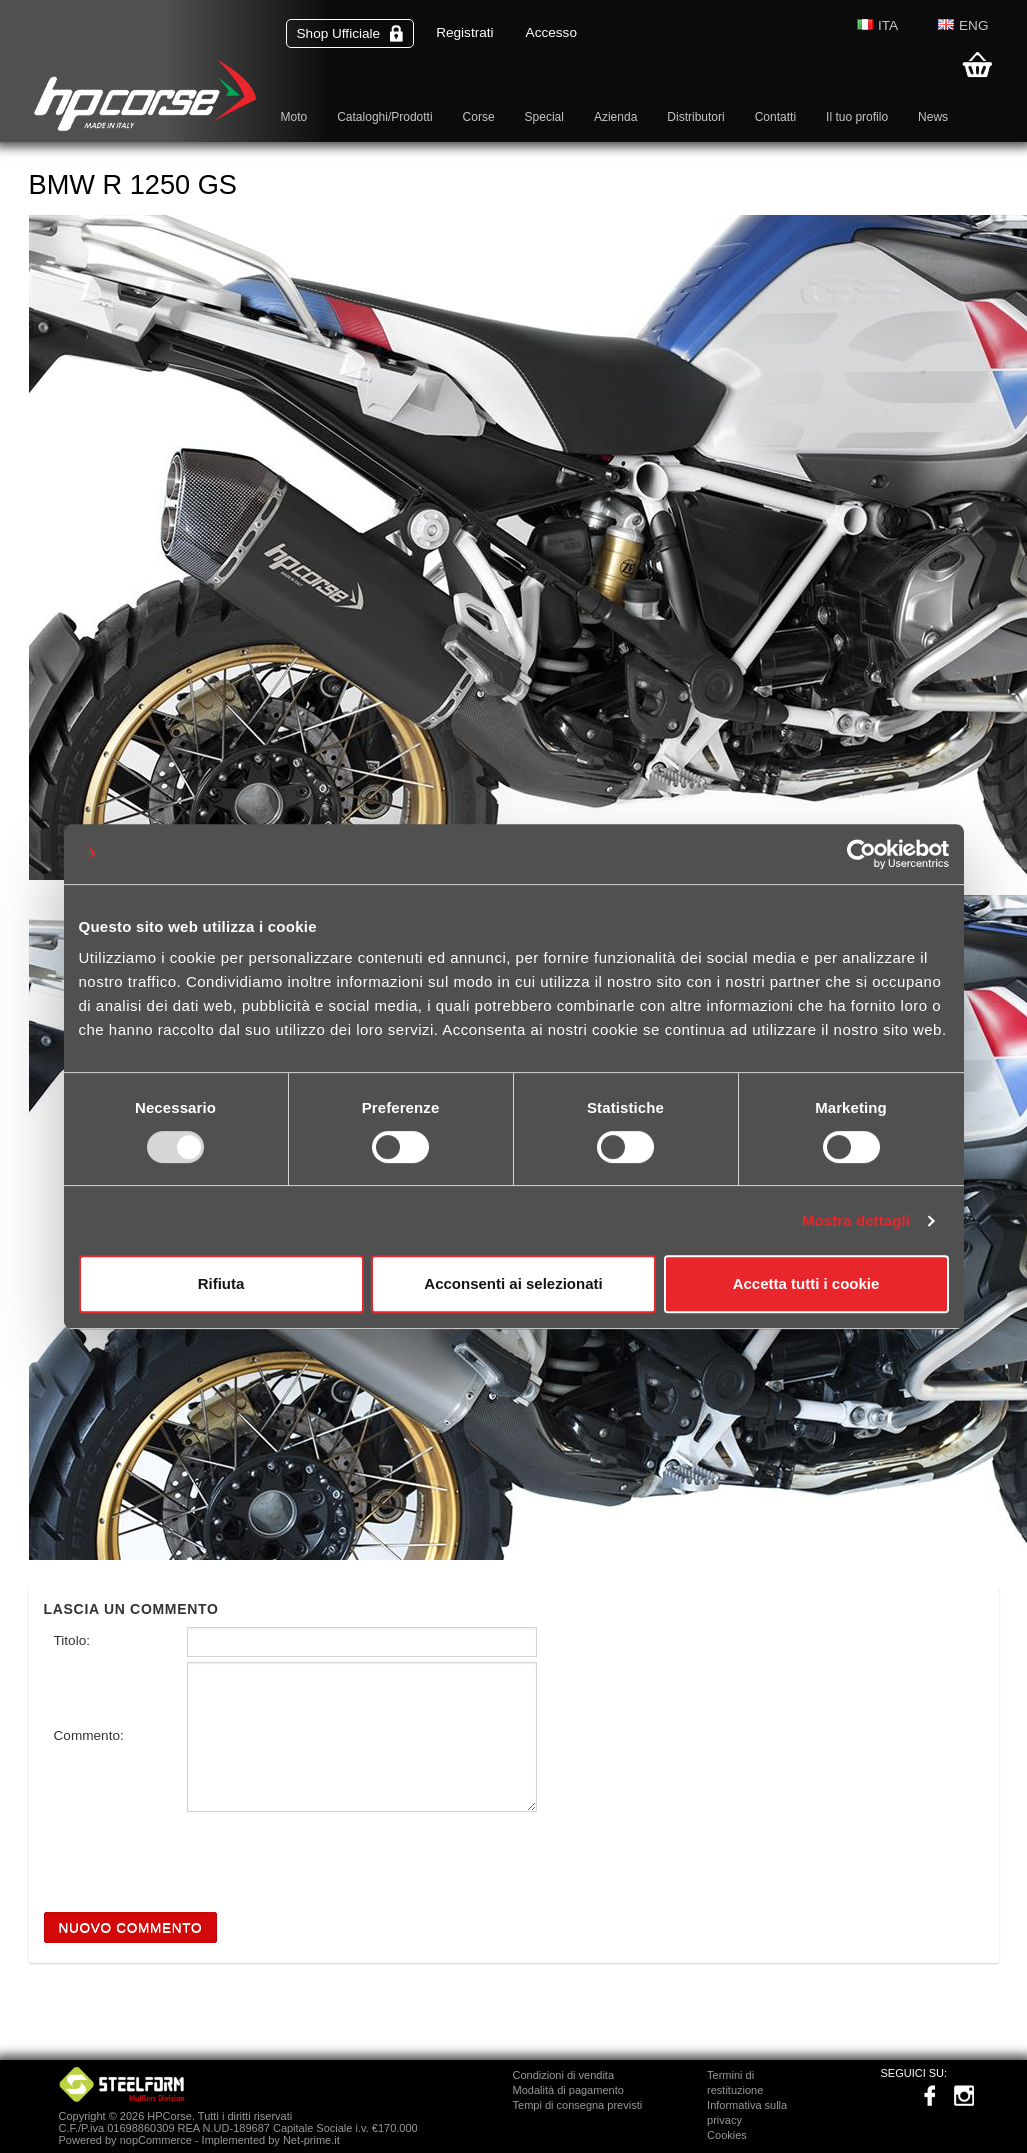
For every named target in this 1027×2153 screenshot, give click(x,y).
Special (544, 117)
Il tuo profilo (857, 117)
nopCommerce (156, 2140)
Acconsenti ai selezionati (513, 1283)
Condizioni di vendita (564, 2075)
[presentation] (196, 1856)
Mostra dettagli (856, 1220)
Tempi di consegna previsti (578, 2105)
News (933, 117)
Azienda (615, 117)
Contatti (775, 117)
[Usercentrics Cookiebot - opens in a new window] (861, 854)
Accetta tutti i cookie (806, 1283)
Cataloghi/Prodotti (384, 117)
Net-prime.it (311, 2140)
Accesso (551, 32)
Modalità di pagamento (568, 2090)
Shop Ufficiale (350, 33)
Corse (479, 117)
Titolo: (72, 1640)
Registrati (464, 32)
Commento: (89, 1735)
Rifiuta (221, 1283)
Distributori (695, 117)
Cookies (727, 2135)
